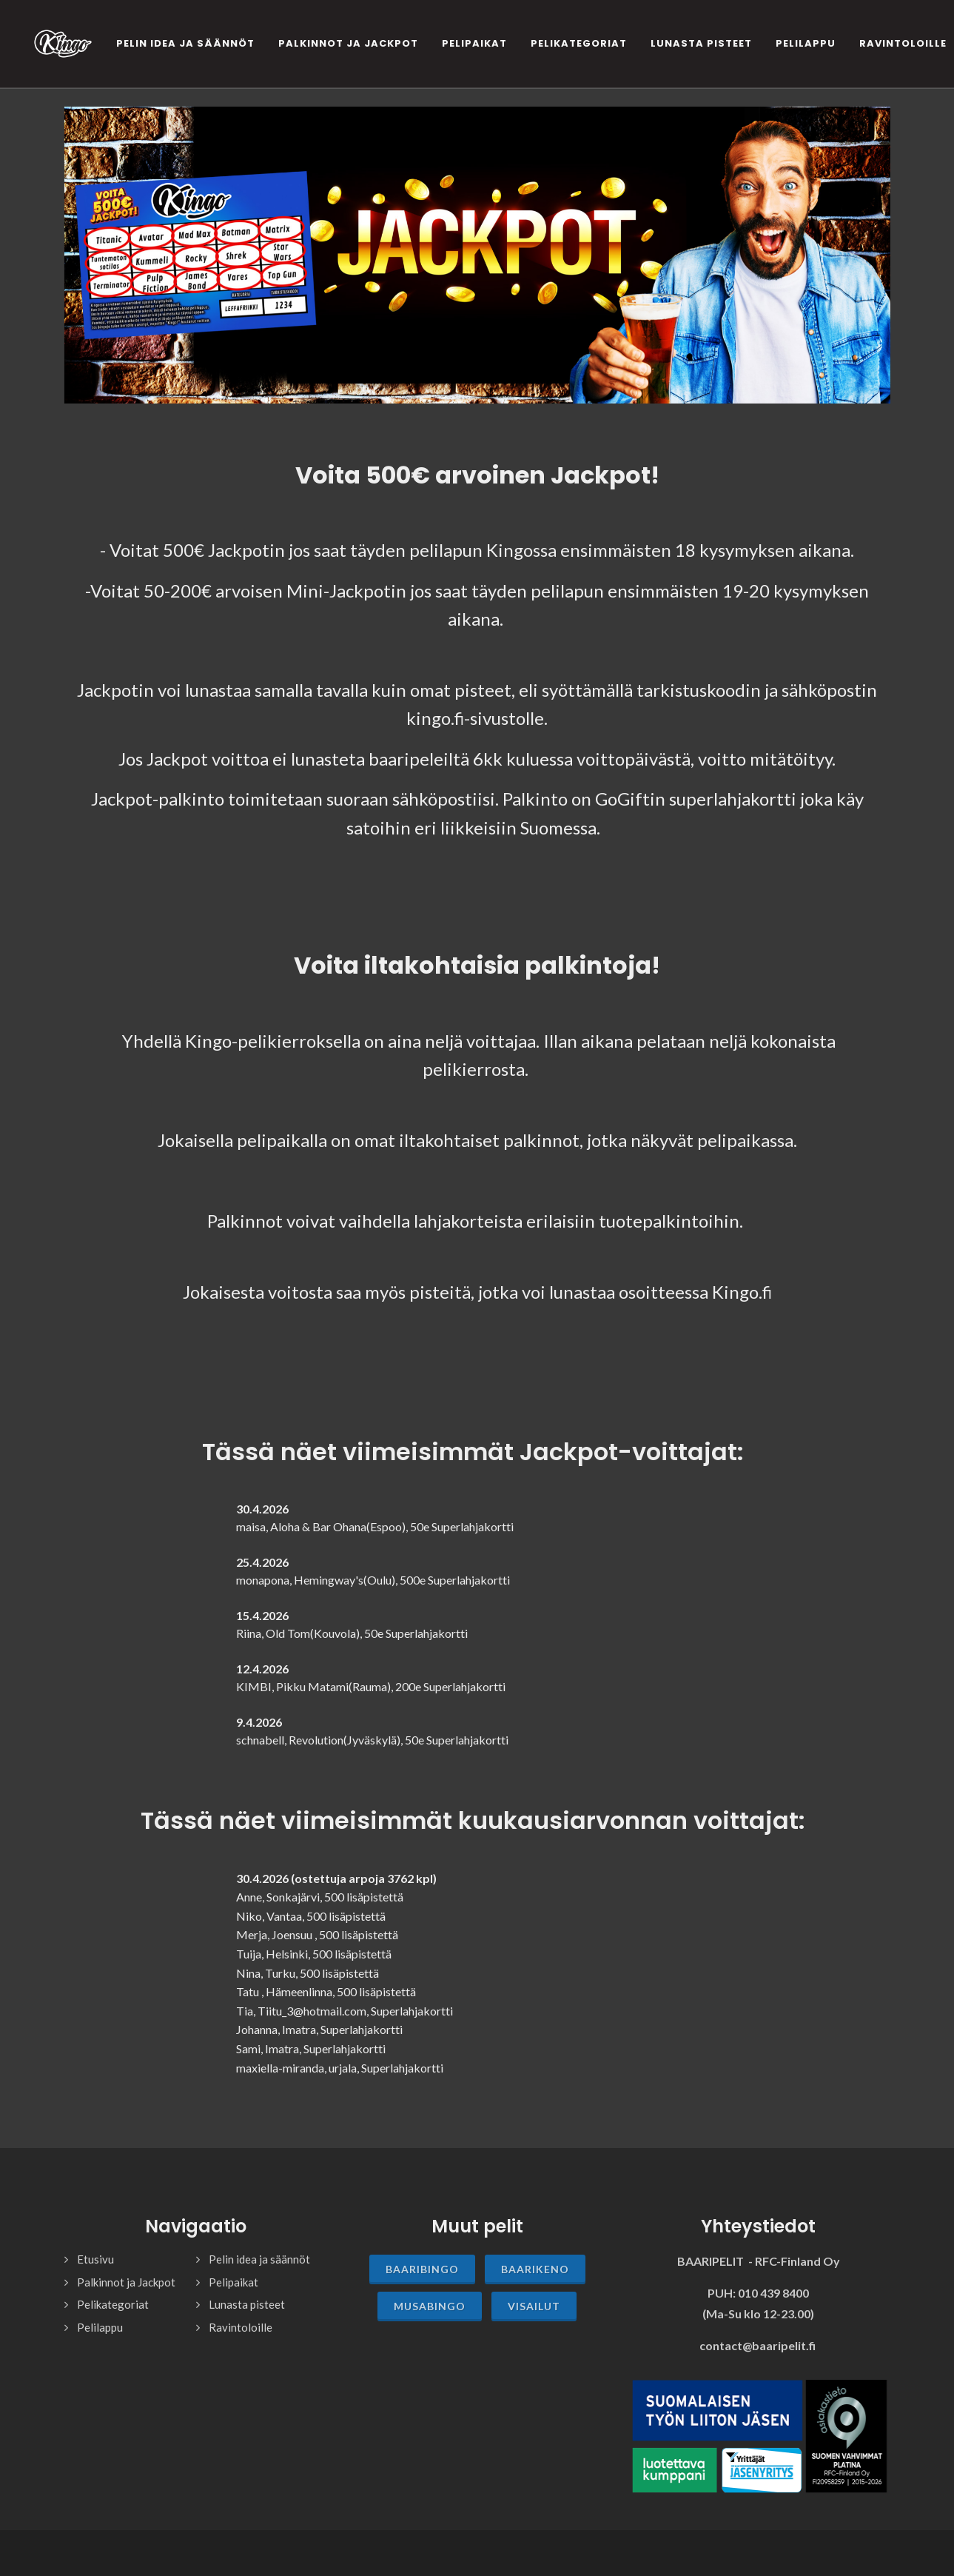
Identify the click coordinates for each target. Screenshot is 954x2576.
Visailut (534, 2306)
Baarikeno (535, 2269)
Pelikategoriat (113, 2304)
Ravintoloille (240, 2327)
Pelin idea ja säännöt (259, 2259)
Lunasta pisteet (247, 2304)
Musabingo (430, 2306)
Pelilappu (100, 2327)
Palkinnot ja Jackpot (126, 2282)
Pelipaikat (233, 2282)
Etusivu (95, 2259)
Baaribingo (422, 2269)
